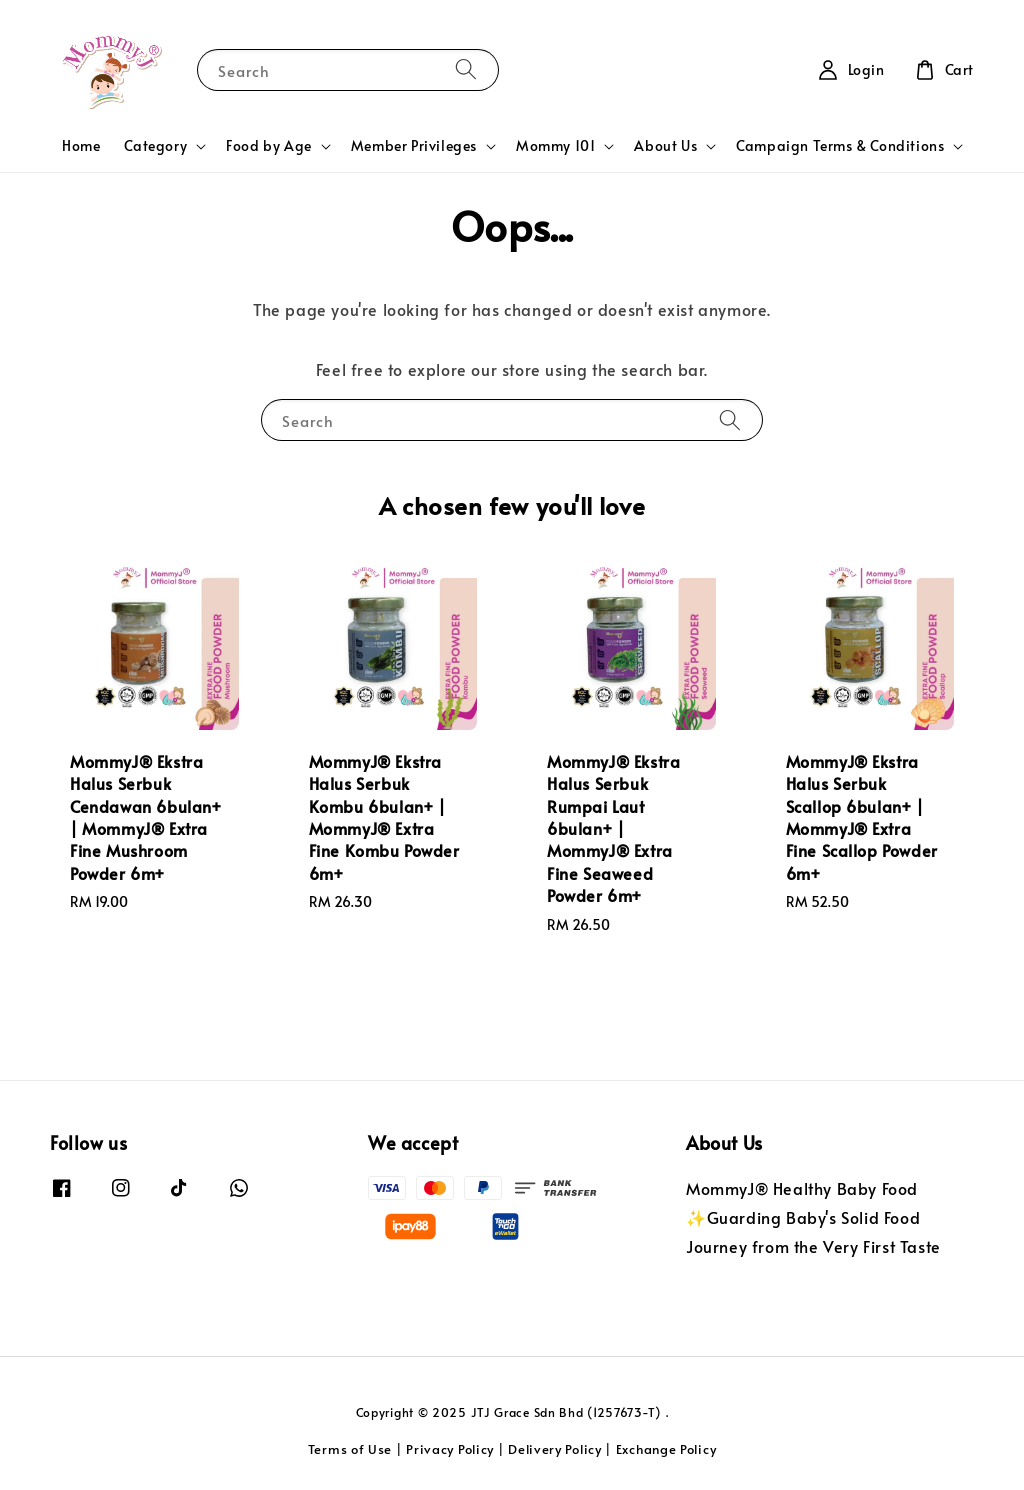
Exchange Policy (666, 1449)
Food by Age (269, 146)
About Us (665, 146)
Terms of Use (350, 1449)
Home (81, 145)
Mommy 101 (555, 146)
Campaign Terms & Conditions (840, 146)
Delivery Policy (555, 1449)
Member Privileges (414, 146)
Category (155, 146)
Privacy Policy (450, 1449)
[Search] (466, 69)
